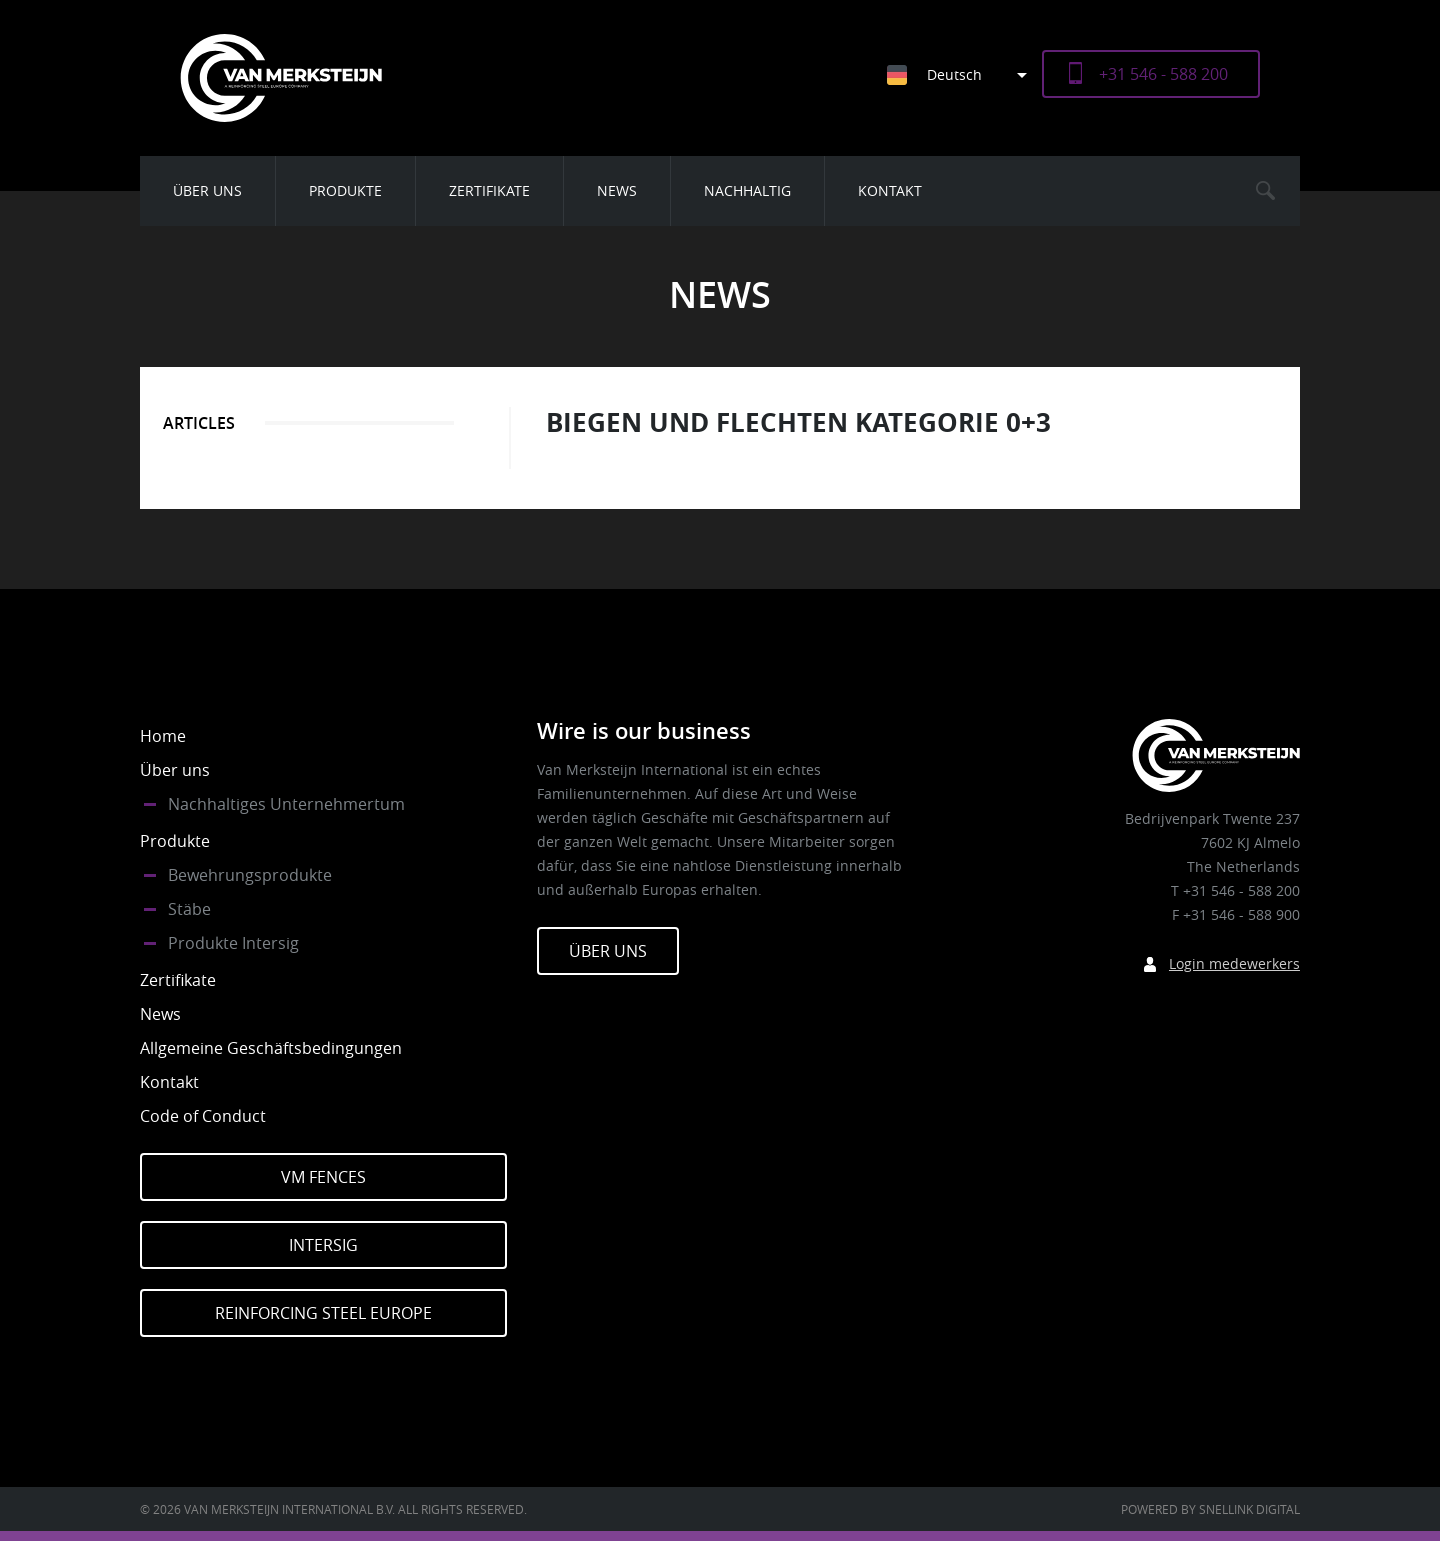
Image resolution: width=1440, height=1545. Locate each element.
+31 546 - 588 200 (1163, 74)
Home (163, 736)
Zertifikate (489, 190)
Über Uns (608, 951)
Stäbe (189, 909)
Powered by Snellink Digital (1210, 1509)
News (617, 190)
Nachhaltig (747, 190)
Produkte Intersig (233, 943)
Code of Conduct (203, 1116)
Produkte (345, 190)
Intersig (323, 1245)
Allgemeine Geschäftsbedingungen (271, 1048)
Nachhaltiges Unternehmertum (286, 804)
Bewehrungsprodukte (250, 875)
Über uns (207, 190)
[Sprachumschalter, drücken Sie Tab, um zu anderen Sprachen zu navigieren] (964, 74)
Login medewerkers (1234, 963)
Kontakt (890, 190)
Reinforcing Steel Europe (323, 1313)
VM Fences (323, 1177)
